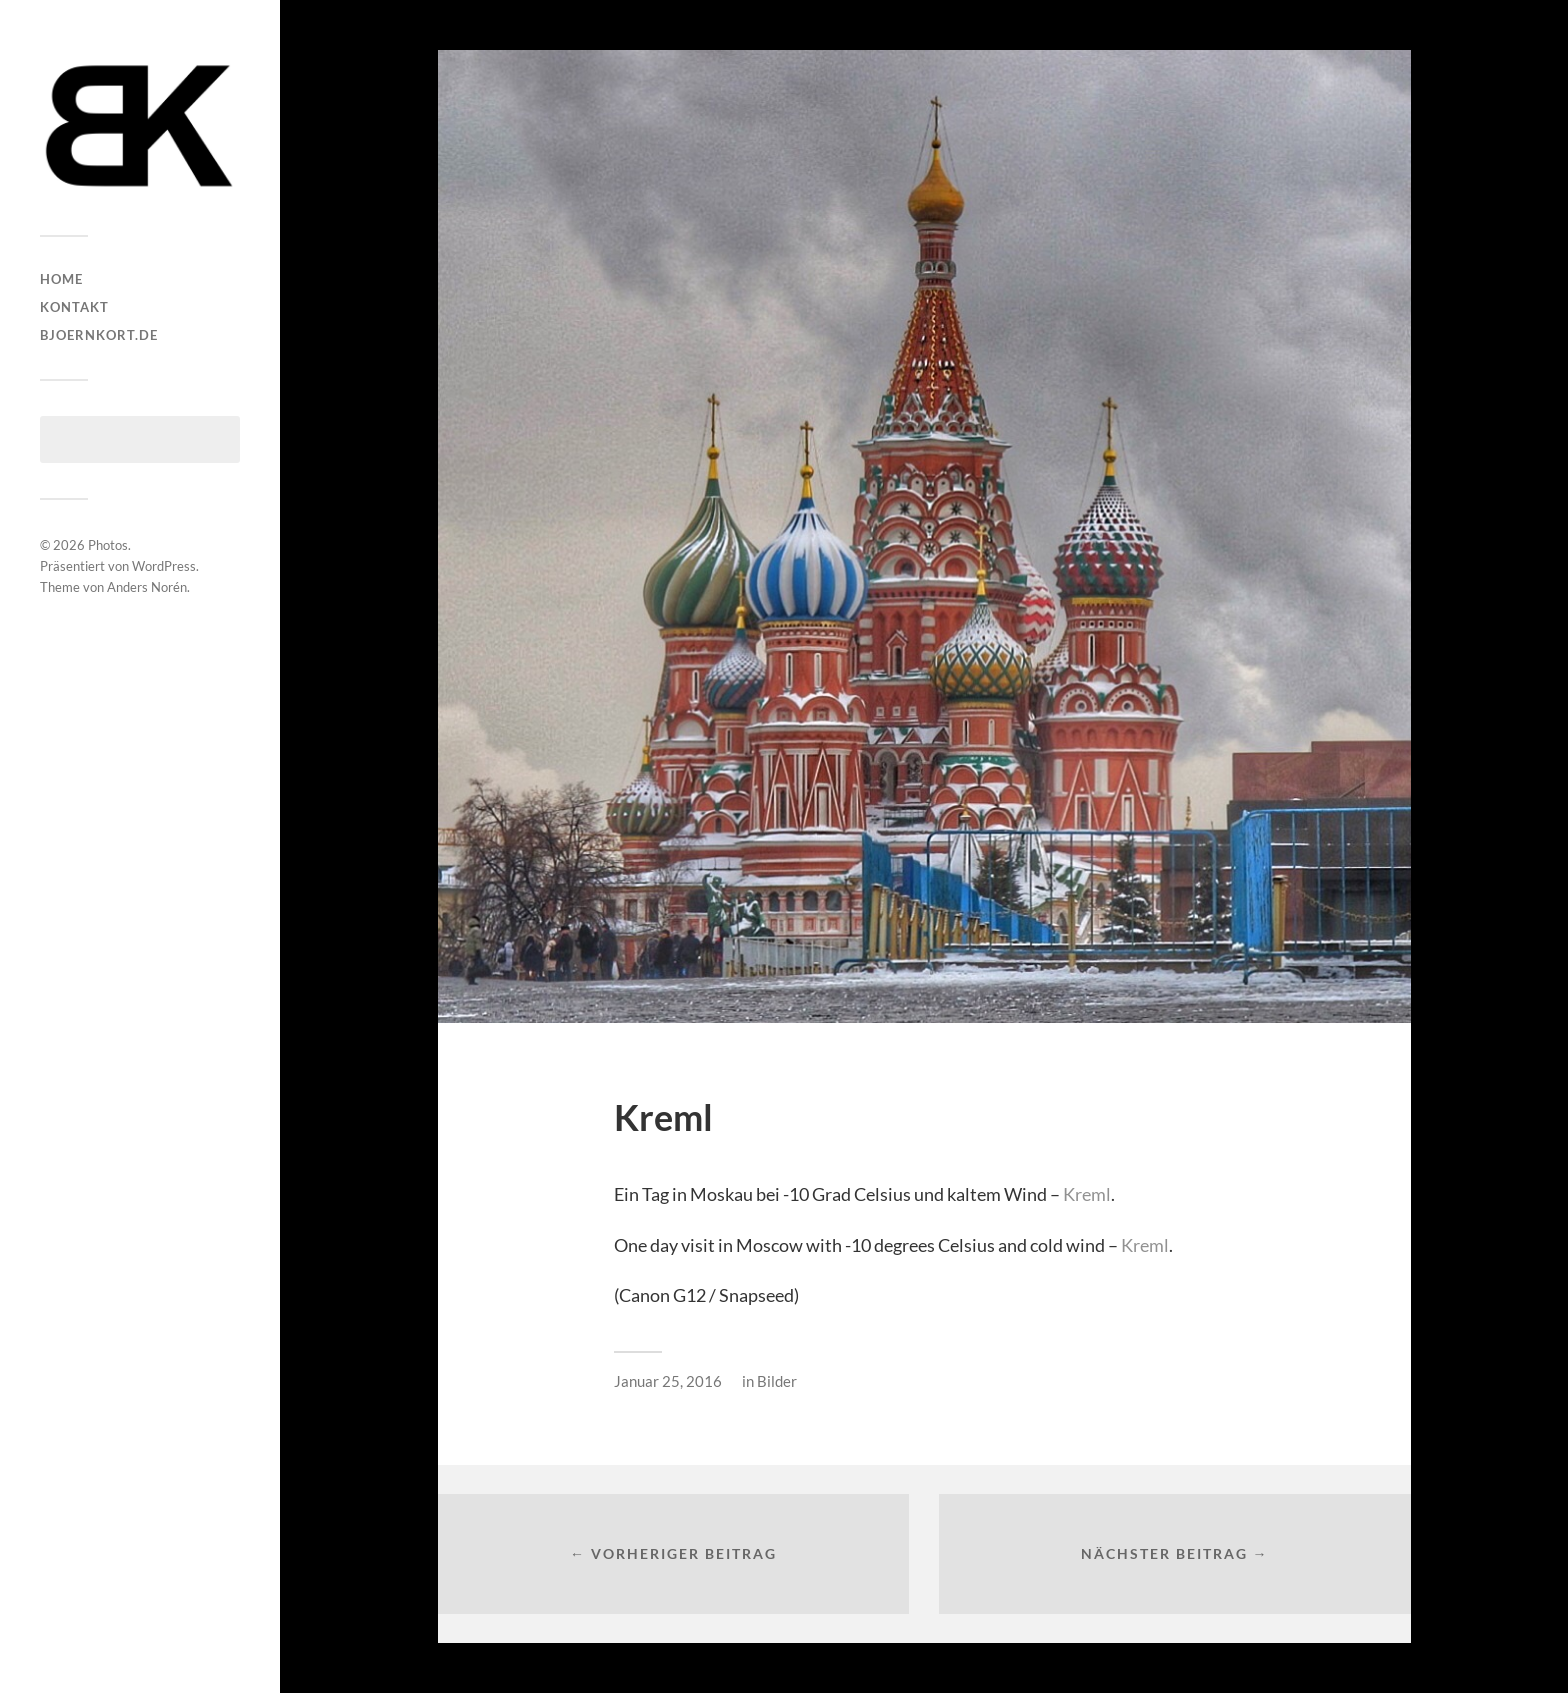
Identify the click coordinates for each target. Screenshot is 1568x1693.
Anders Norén (147, 587)
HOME (61, 279)
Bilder (777, 1381)
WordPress (164, 566)
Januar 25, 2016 (668, 1381)
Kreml (1087, 1194)
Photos (108, 545)
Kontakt (74, 307)
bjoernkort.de (99, 335)
